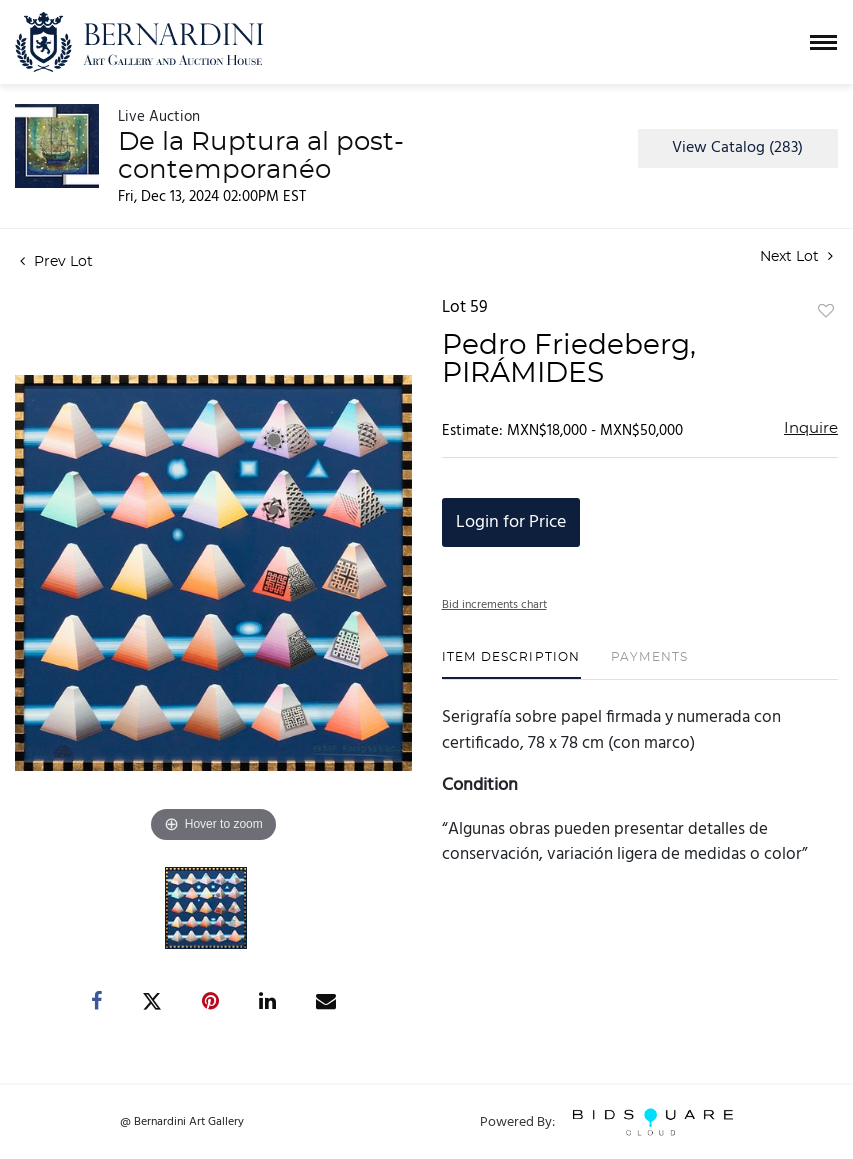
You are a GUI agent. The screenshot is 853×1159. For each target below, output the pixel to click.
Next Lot (796, 256)
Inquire (811, 428)
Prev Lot (56, 262)
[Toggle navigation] (823, 42)
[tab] (511, 664)
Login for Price (511, 522)
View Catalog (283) (737, 148)
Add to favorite (826, 312)
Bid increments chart (494, 605)
